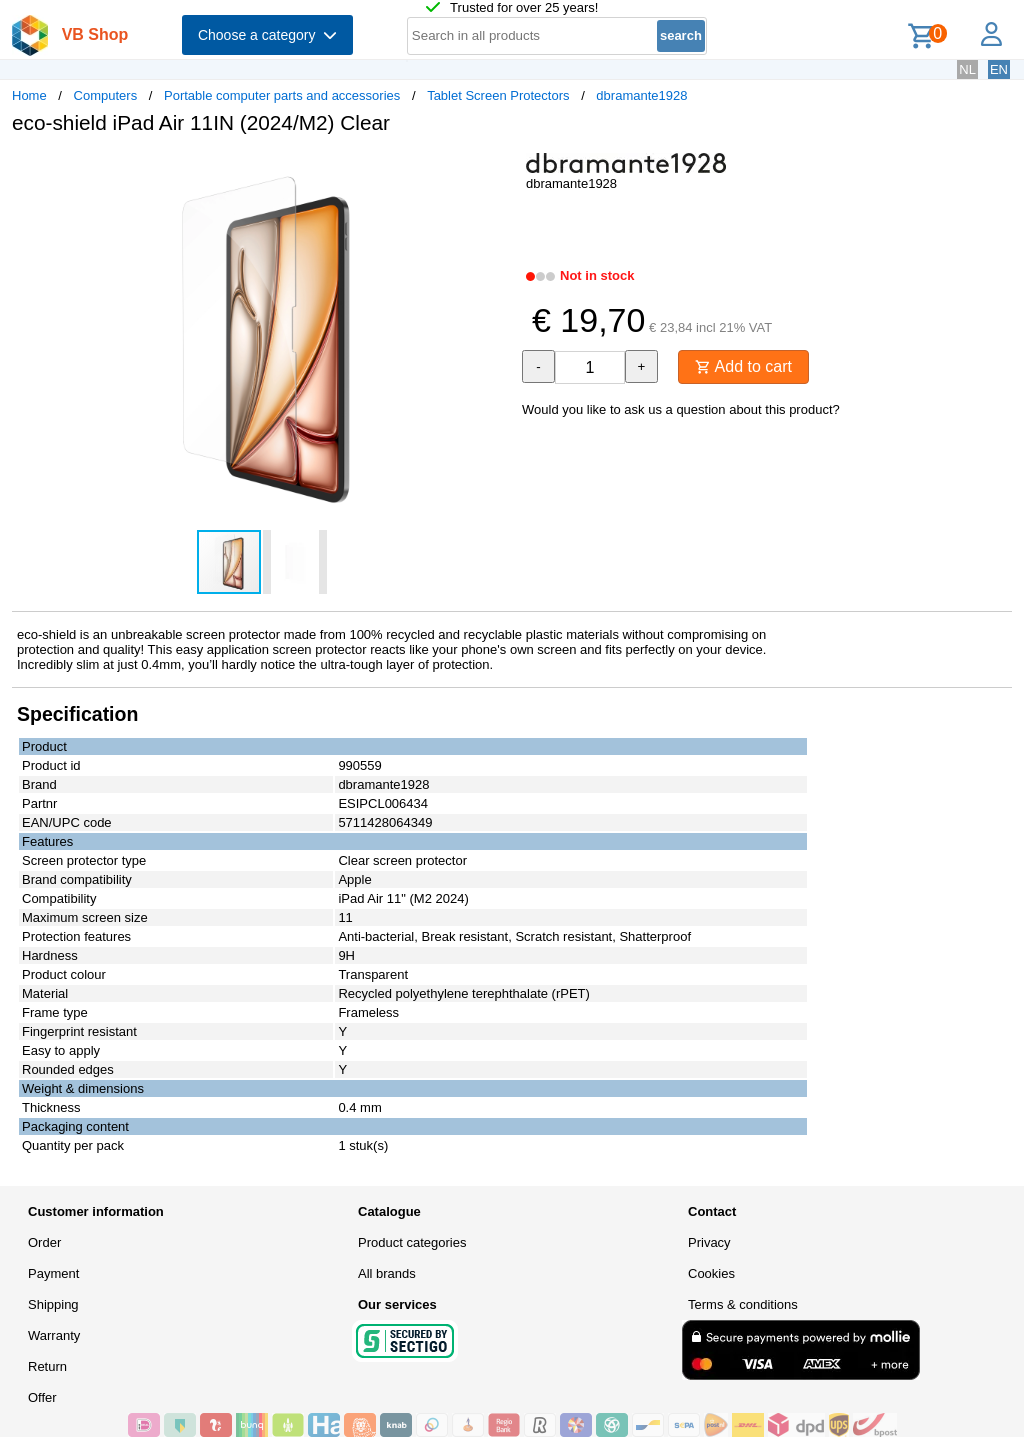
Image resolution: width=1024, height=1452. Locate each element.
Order (44, 1242)
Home (29, 95)
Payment (53, 1273)
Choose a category (267, 35)
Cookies (711, 1273)
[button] (494, 171)
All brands (387, 1273)
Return (47, 1366)
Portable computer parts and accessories (282, 95)
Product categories (412, 1242)
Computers (106, 95)
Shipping (53, 1304)
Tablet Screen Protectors (498, 95)
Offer (42, 1397)
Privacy (709, 1242)
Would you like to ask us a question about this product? (681, 409)
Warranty (54, 1335)
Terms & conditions (743, 1304)
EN (999, 69)
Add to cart (743, 366)
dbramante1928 (641, 95)
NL (967, 69)
